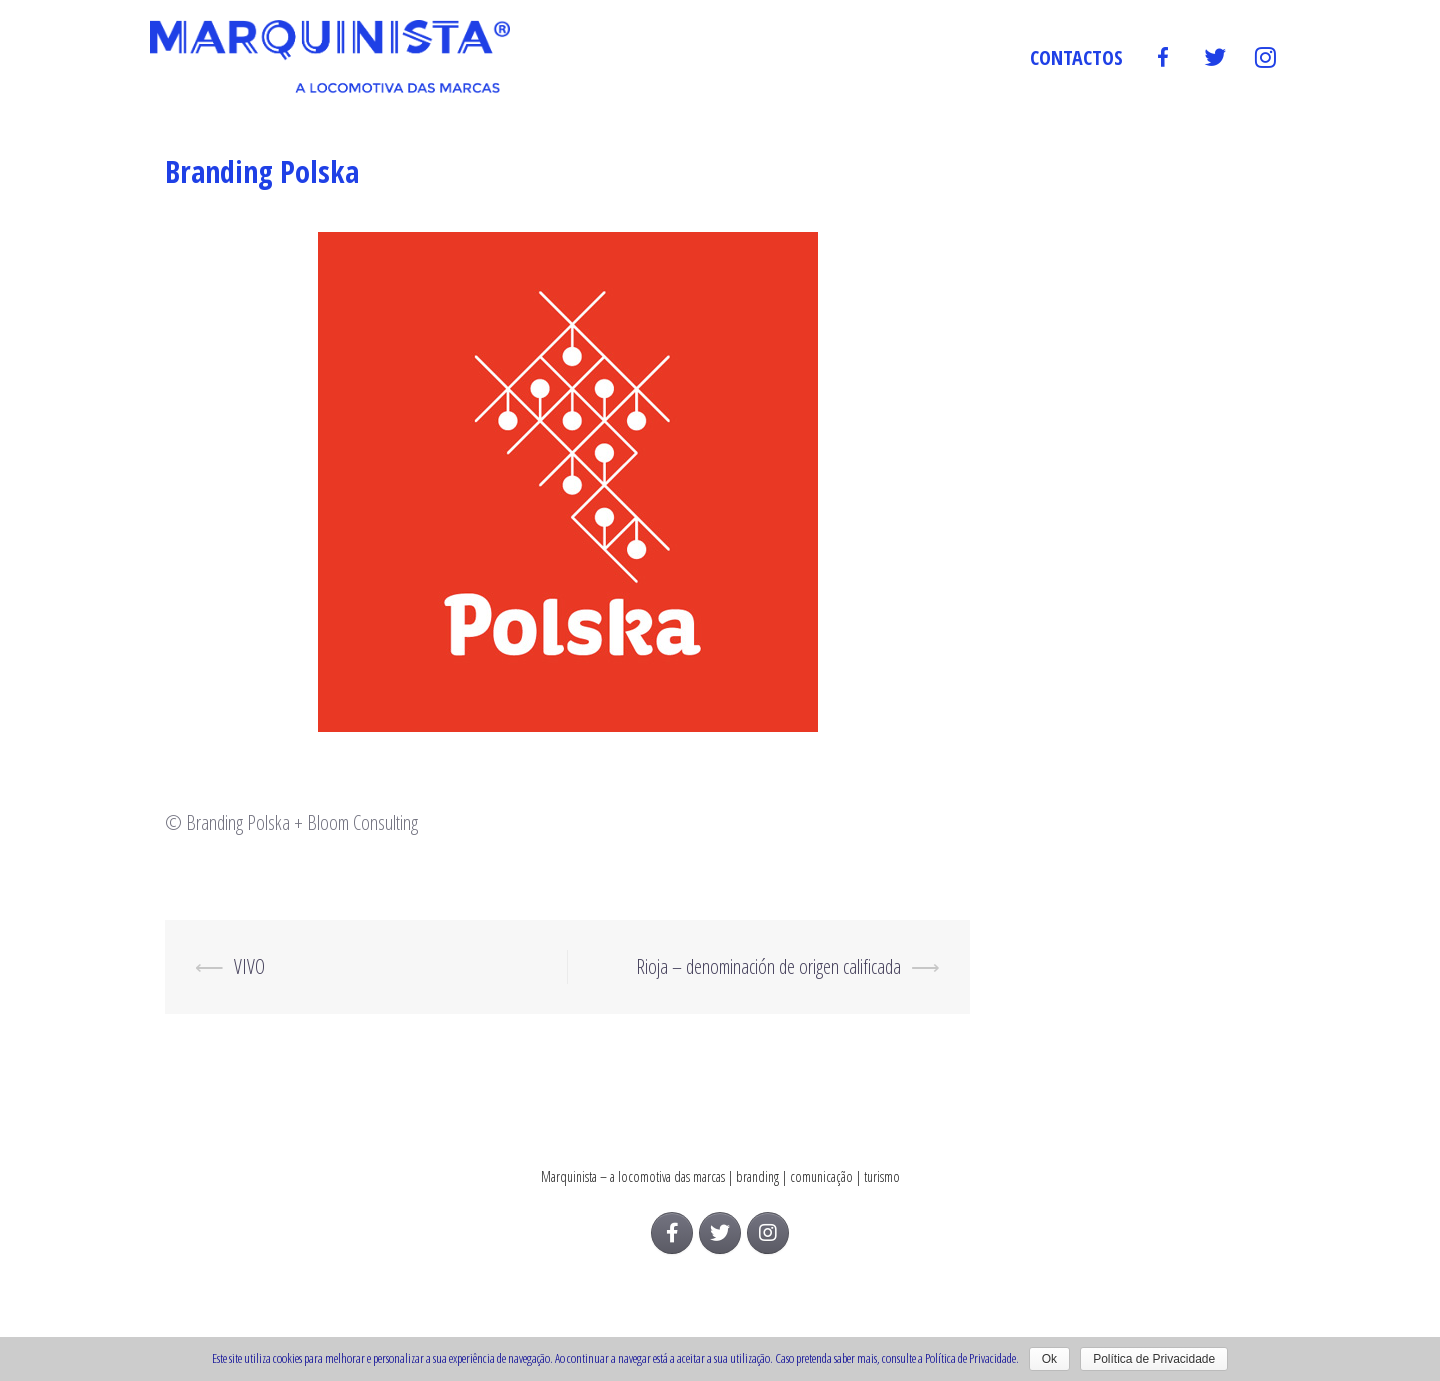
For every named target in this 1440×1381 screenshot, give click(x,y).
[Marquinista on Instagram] (768, 1233)
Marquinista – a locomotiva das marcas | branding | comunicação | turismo (720, 1176)
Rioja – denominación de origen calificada (768, 966)
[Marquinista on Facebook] (672, 1233)
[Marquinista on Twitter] (720, 1233)
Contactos (1076, 57)
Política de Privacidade (1154, 1359)
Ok (1049, 1359)
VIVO (249, 966)
